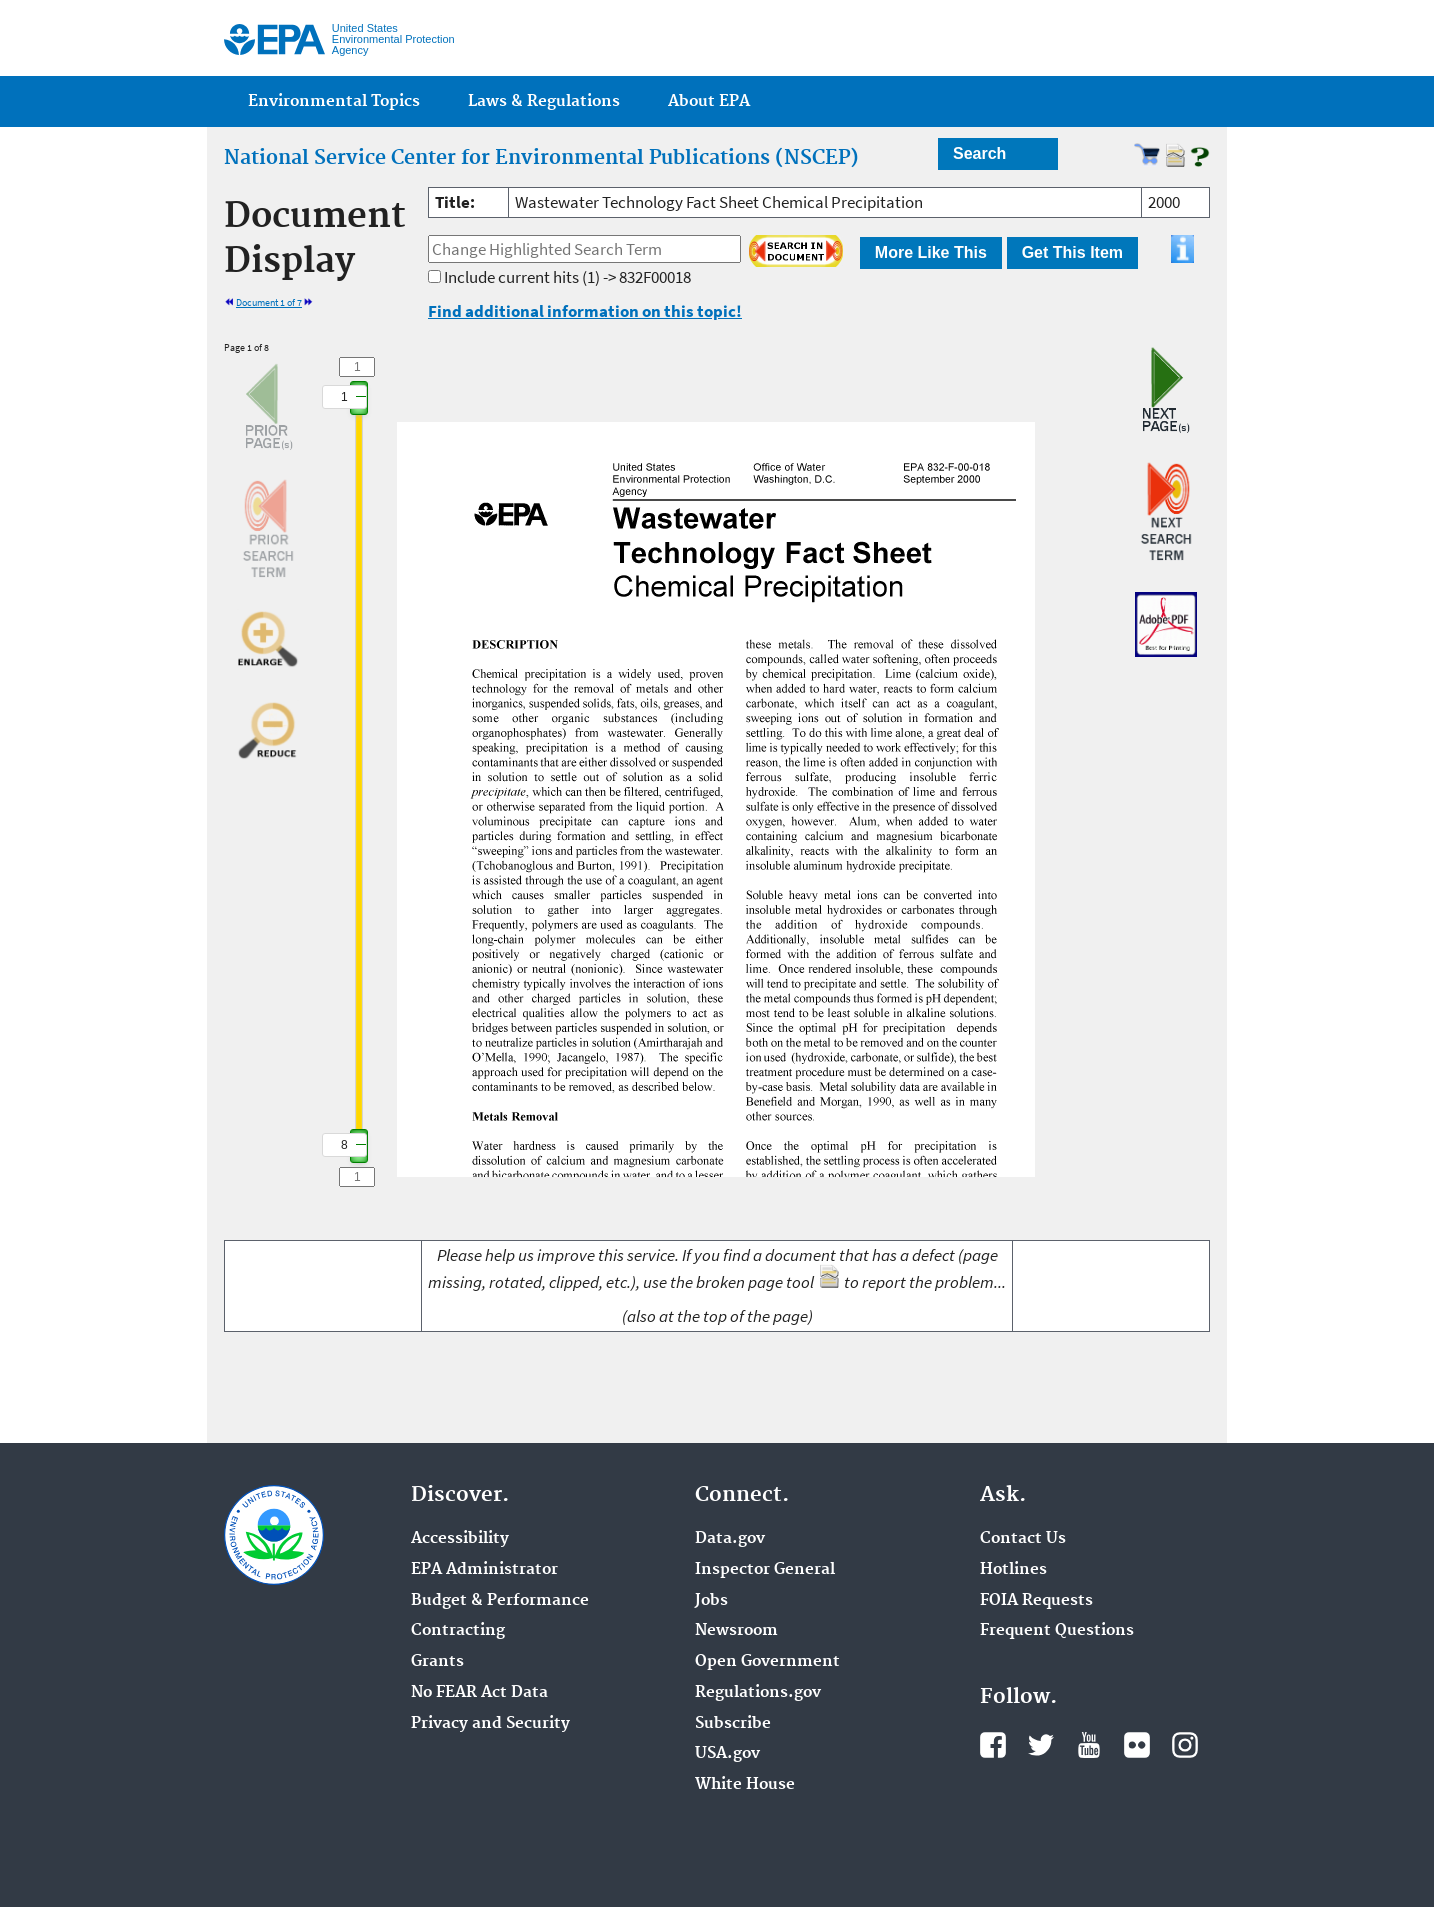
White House (745, 1785)
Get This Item (1072, 252)
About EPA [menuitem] (709, 101)
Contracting (458, 1631)
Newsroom (736, 1631)
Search (979, 153)
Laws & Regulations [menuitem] (544, 101)
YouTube (1089, 1745)
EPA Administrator (484, 1570)
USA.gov (727, 1754)
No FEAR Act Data (479, 1693)
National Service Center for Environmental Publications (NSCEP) (541, 158)
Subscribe (733, 1724)
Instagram (1185, 1745)
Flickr (1137, 1745)
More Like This (931, 252)
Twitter (1041, 1745)
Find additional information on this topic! (585, 311)
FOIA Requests (1036, 1601)
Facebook (993, 1745)
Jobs (711, 1601)
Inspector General (765, 1570)
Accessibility (460, 1539)
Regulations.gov (758, 1693)
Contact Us (1023, 1539)
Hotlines (1013, 1570)
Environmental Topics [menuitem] (334, 101)
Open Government (767, 1662)
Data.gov (730, 1539)
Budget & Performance (500, 1601)
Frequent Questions (1057, 1631)
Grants (437, 1662)
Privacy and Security (490, 1724)
